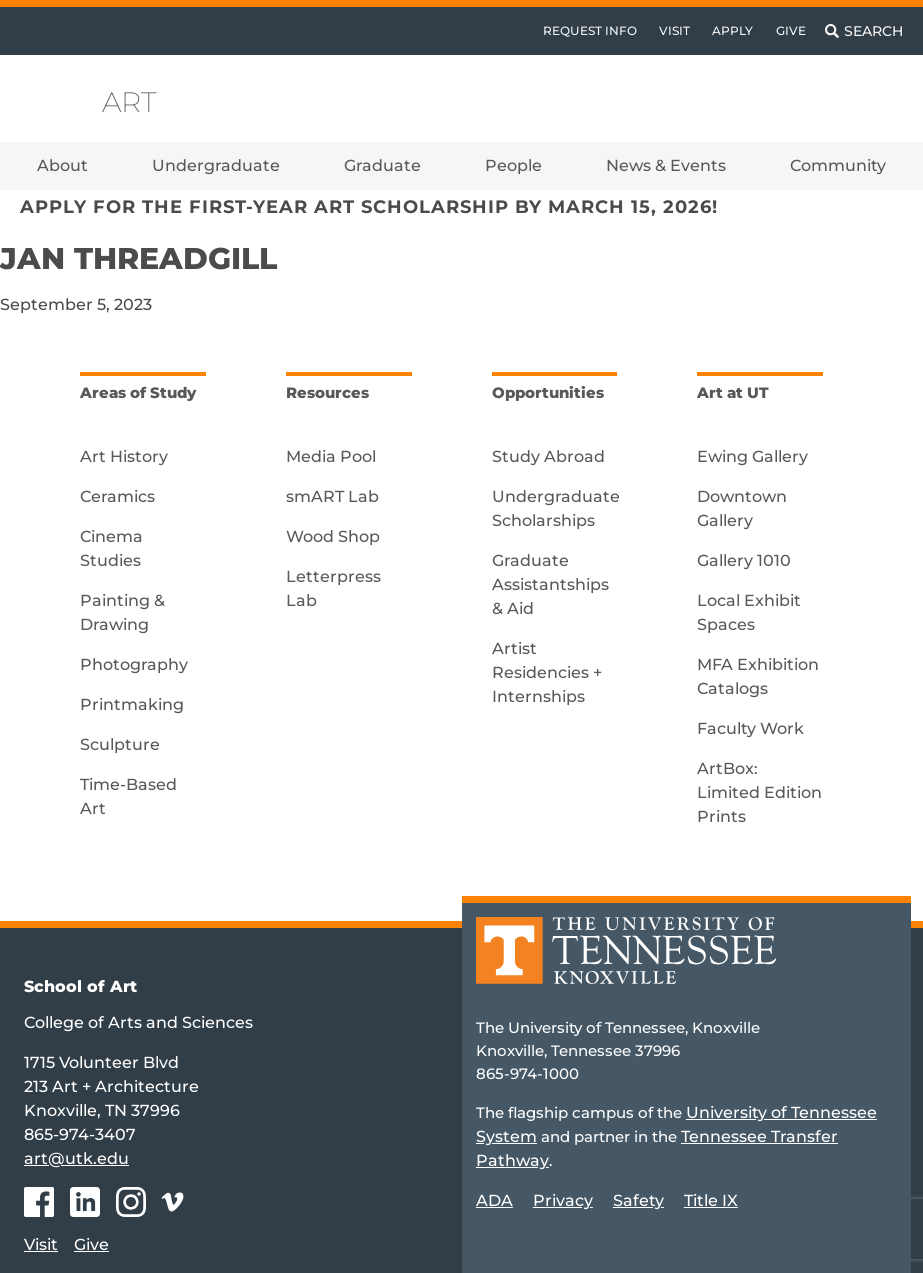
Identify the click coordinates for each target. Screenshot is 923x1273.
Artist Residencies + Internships (547, 672)
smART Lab (332, 496)
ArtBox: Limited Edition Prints (759, 792)
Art (129, 102)
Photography (134, 664)
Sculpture (120, 744)
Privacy (563, 1200)
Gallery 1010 (744, 560)
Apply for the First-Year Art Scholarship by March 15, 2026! (369, 206)
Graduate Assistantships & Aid (550, 584)
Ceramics (117, 496)
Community (838, 165)
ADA (494, 1200)
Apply (732, 30)
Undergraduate (216, 165)
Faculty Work (750, 728)
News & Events (666, 165)
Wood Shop (333, 536)
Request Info (590, 30)
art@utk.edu (76, 1158)
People (513, 165)
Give (791, 30)
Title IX (711, 1200)
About (62, 165)
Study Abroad (548, 456)
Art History (124, 456)
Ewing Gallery (752, 456)
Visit (674, 30)
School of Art (80, 986)
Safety (638, 1200)
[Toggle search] (864, 31)
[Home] (626, 964)
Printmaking (132, 704)
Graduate (382, 165)
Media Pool (331, 456)
